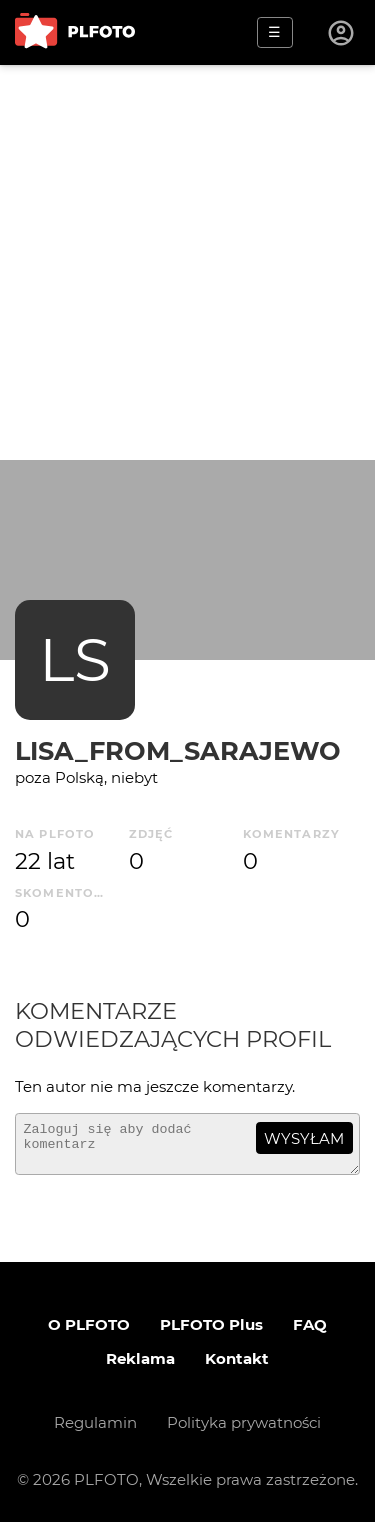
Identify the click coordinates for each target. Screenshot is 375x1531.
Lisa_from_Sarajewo (178, 750)
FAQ (310, 1333)
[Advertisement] (187, 262)
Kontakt (237, 1367)
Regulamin (95, 1431)
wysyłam (304, 1138)
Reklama (140, 1367)
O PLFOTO (89, 1333)
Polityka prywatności (244, 1431)
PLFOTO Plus (211, 1333)
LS (75, 659)
